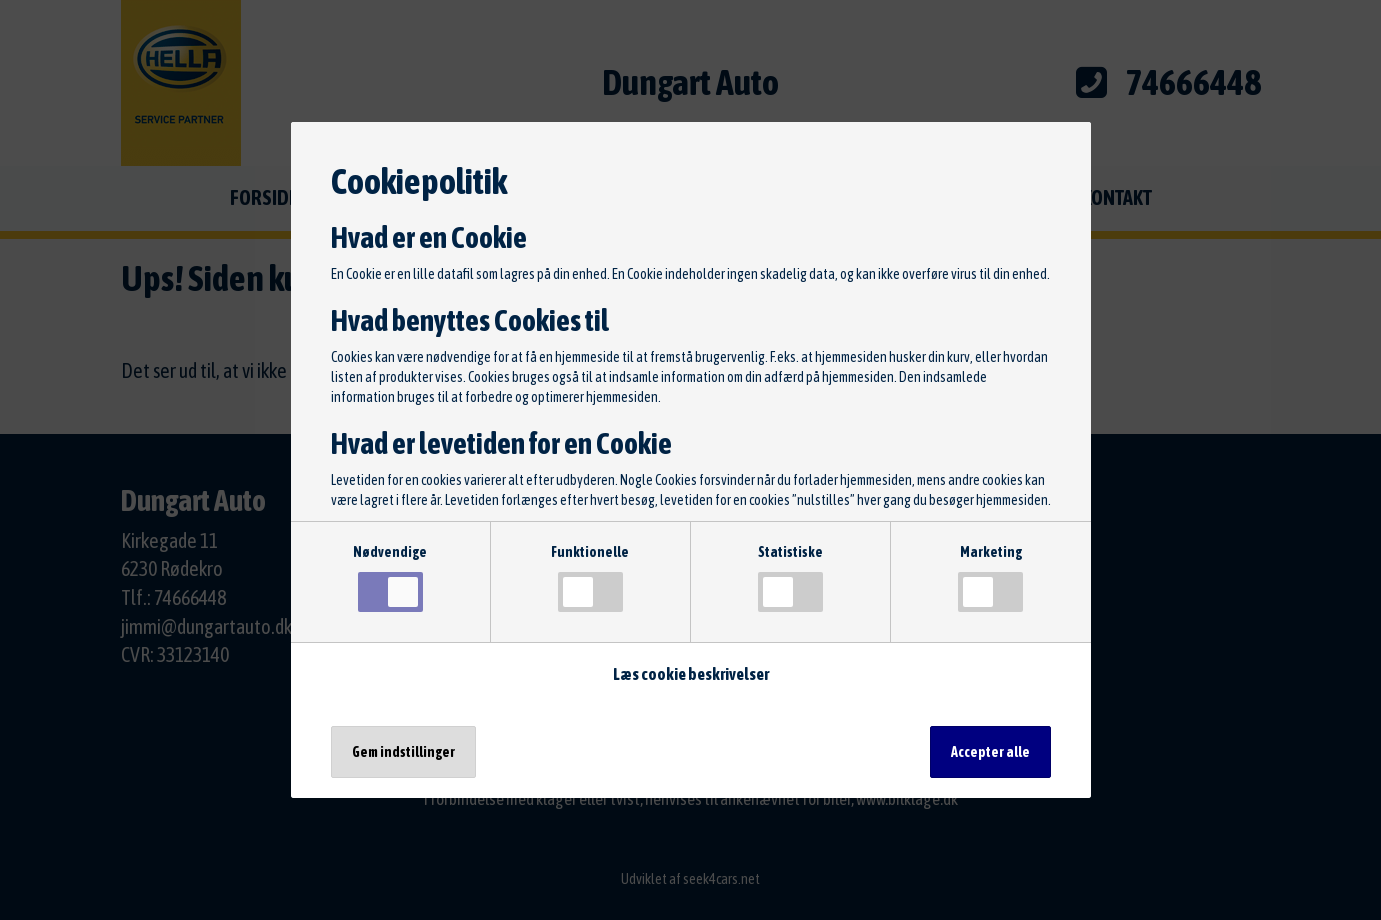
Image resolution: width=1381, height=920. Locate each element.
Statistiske (790, 578)
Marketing (990, 578)
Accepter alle (990, 752)
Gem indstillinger (403, 752)
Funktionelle (590, 578)
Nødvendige (390, 578)
